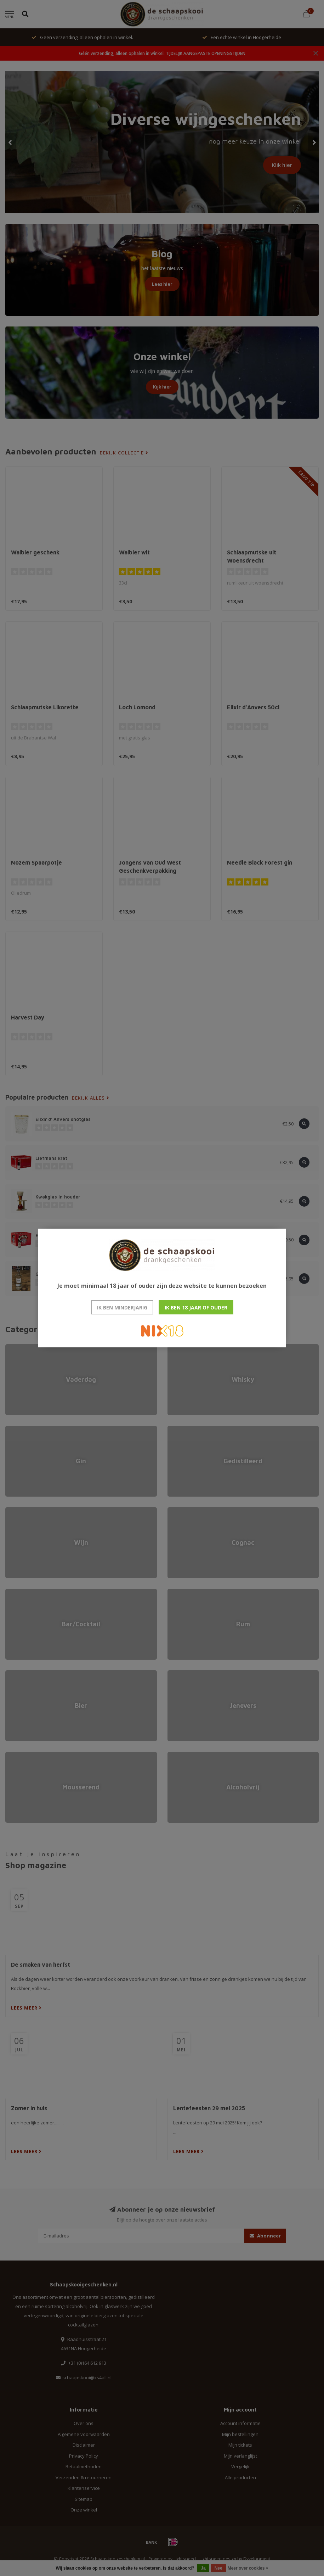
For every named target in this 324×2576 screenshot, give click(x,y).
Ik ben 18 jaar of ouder (196, 1307)
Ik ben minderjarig (122, 1307)
